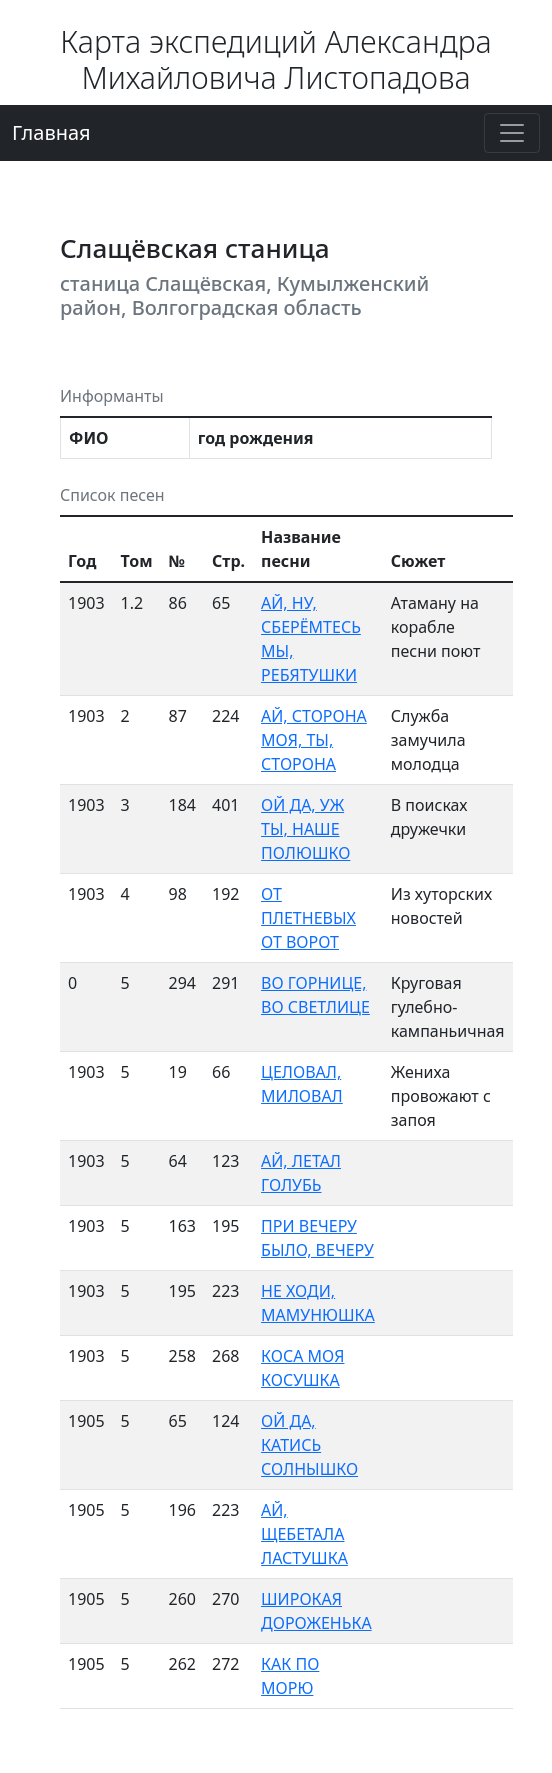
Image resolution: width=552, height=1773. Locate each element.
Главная (51, 132)
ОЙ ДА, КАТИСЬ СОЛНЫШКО (309, 1445)
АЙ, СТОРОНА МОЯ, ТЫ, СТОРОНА (314, 740)
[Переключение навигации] (512, 133)
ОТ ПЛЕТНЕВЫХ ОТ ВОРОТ (308, 918)
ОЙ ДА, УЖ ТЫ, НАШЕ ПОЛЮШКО (305, 829)
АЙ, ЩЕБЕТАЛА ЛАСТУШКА (304, 1534)
